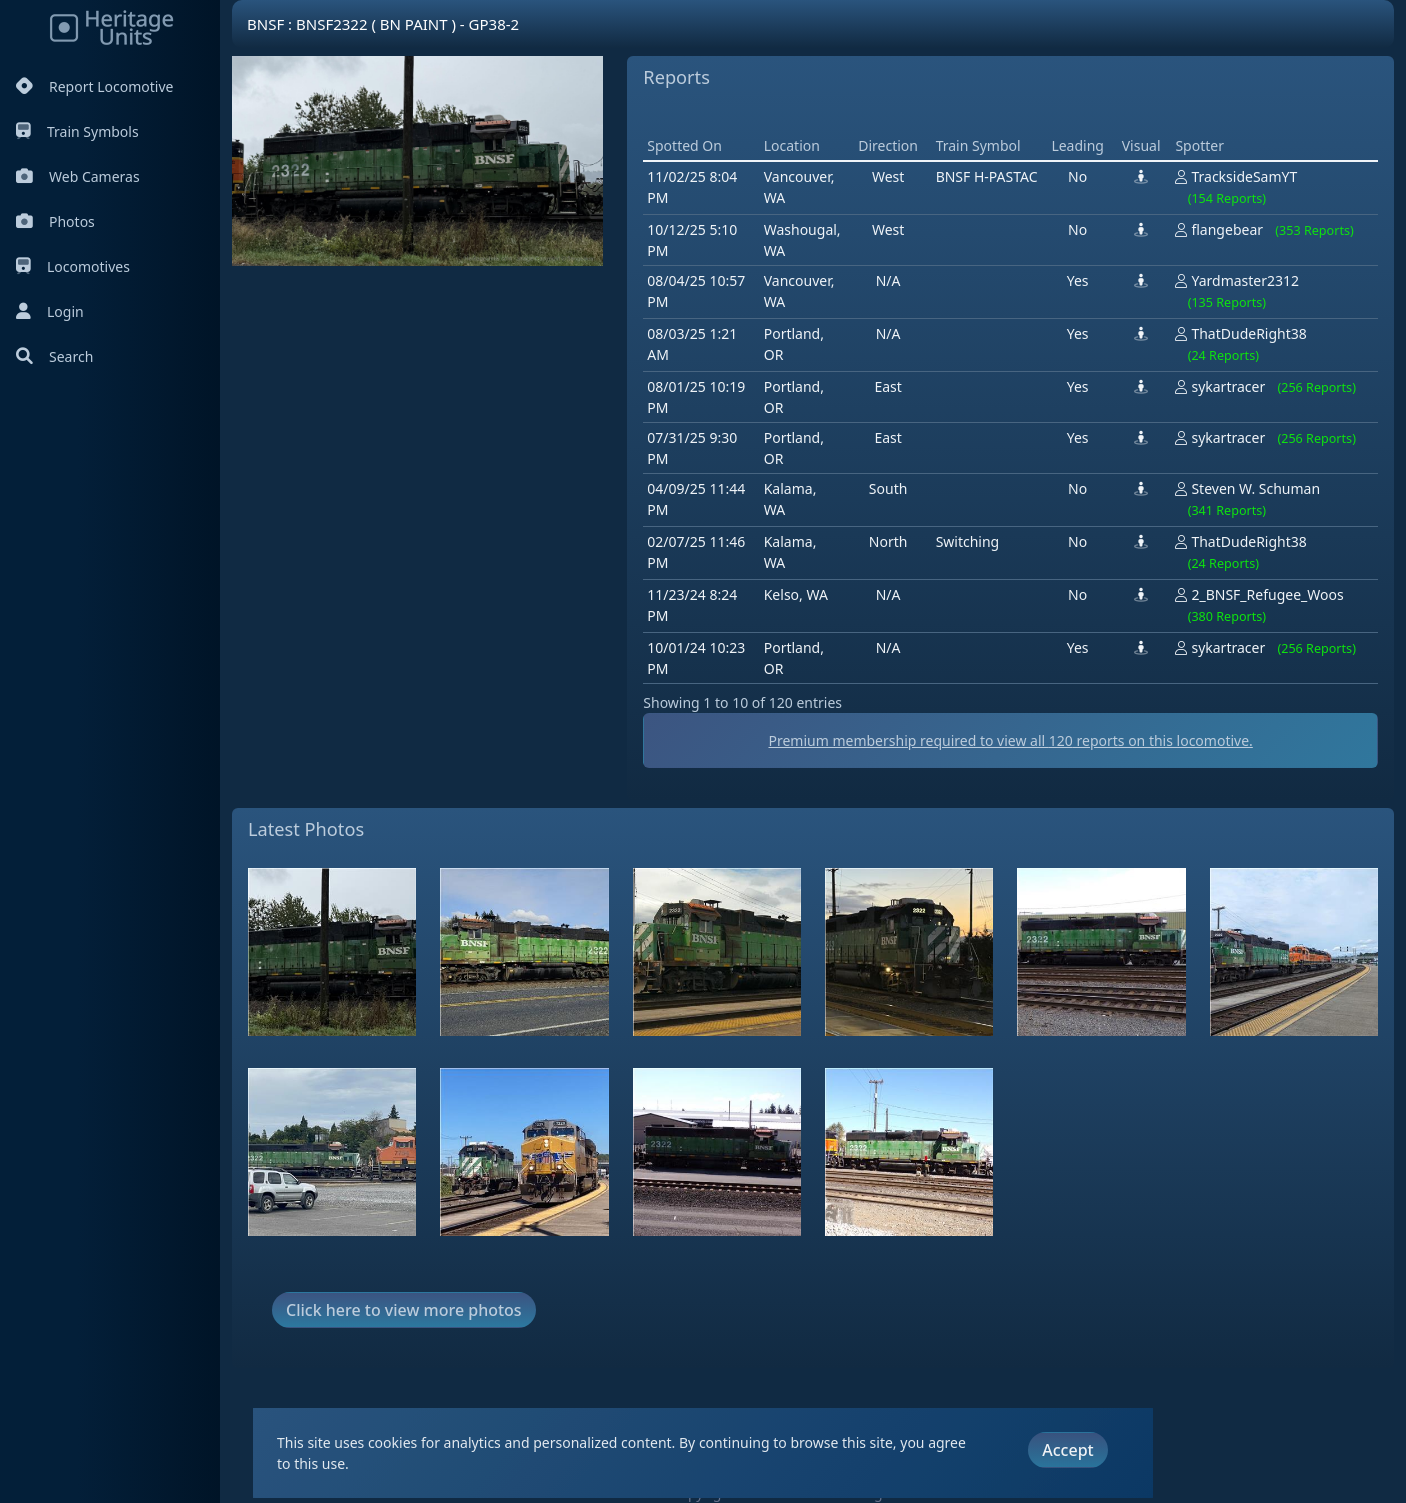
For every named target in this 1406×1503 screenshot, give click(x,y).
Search (54, 356)
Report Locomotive (94, 86)
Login (50, 311)
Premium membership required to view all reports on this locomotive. (1010, 740)
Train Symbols (77, 131)
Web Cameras (78, 176)
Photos (55, 221)
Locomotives (73, 266)
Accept (1067, 1450)
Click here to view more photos (404, 1310)
